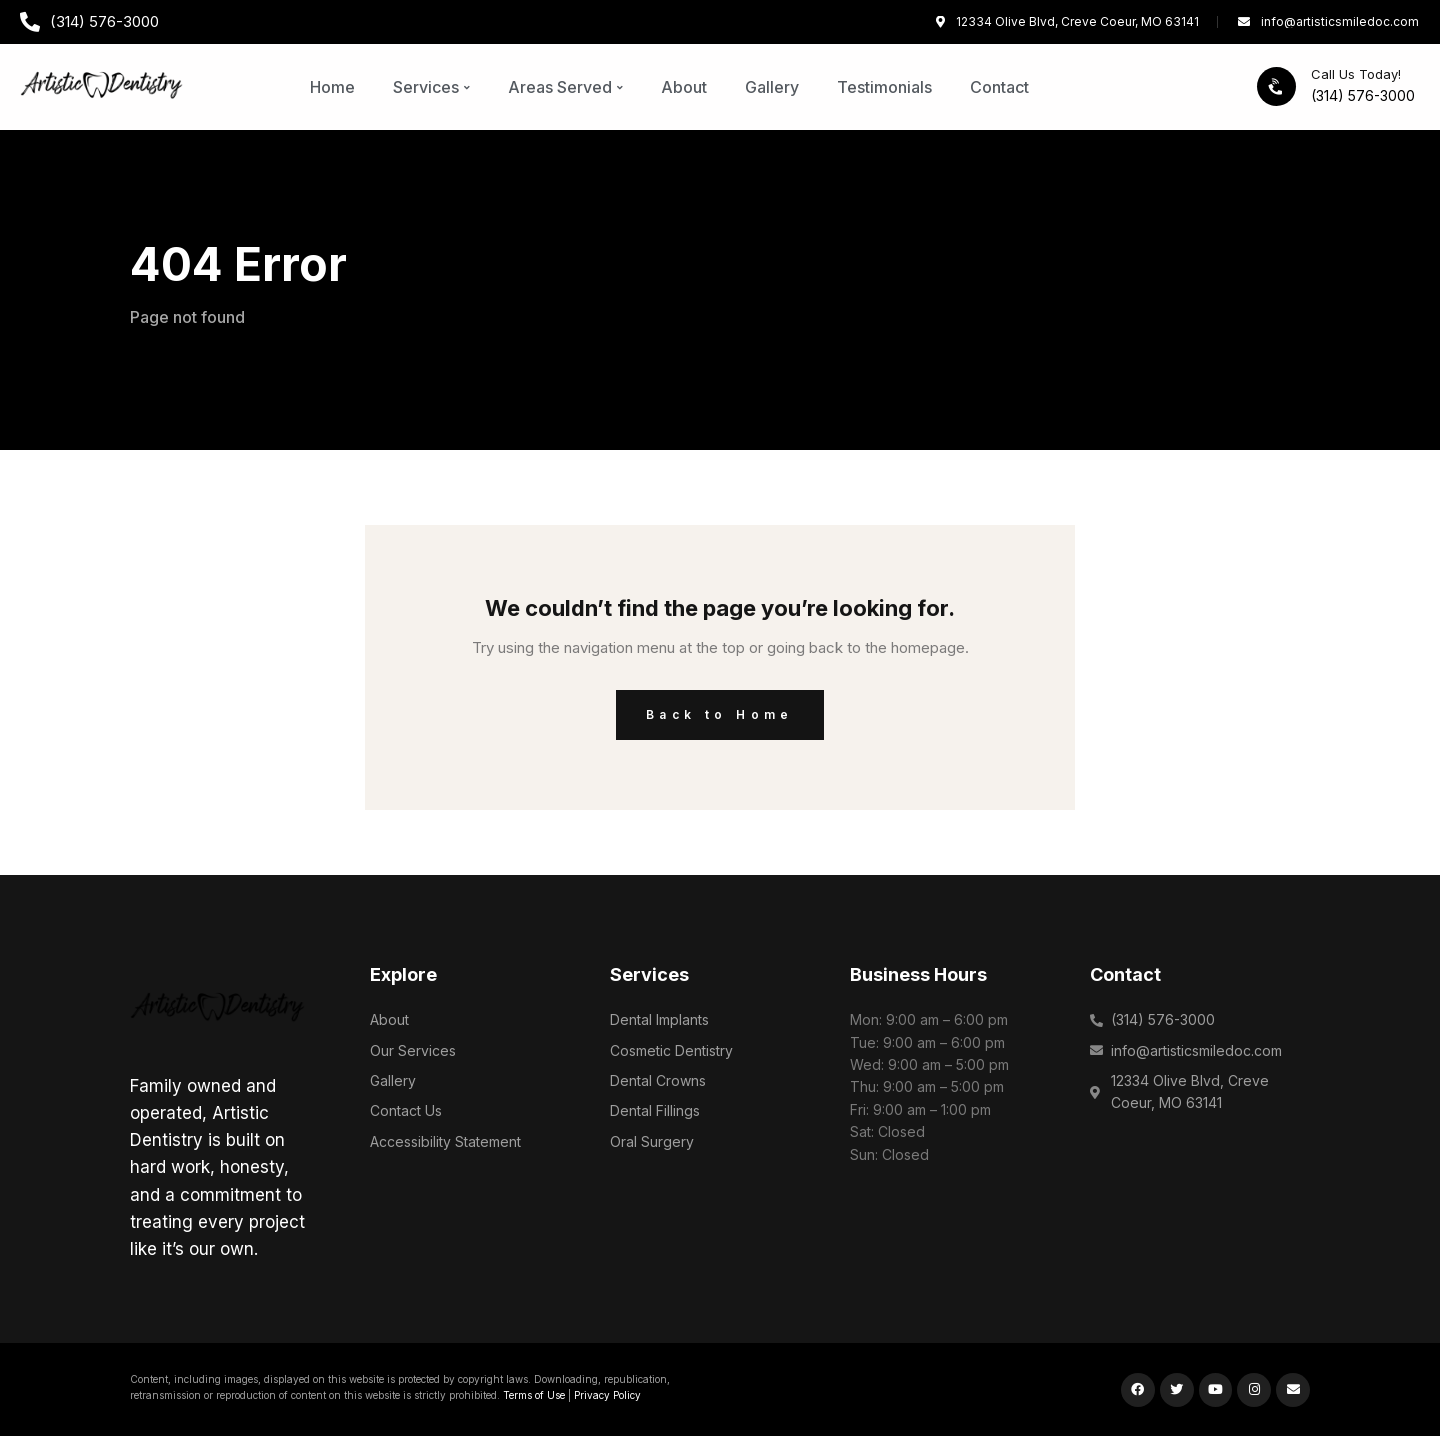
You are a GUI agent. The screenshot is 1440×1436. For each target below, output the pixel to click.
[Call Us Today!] (1276, 86)
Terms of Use (534, 1395)
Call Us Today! (1356, 74)
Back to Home (720, 714)
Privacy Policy (607, 1395)
